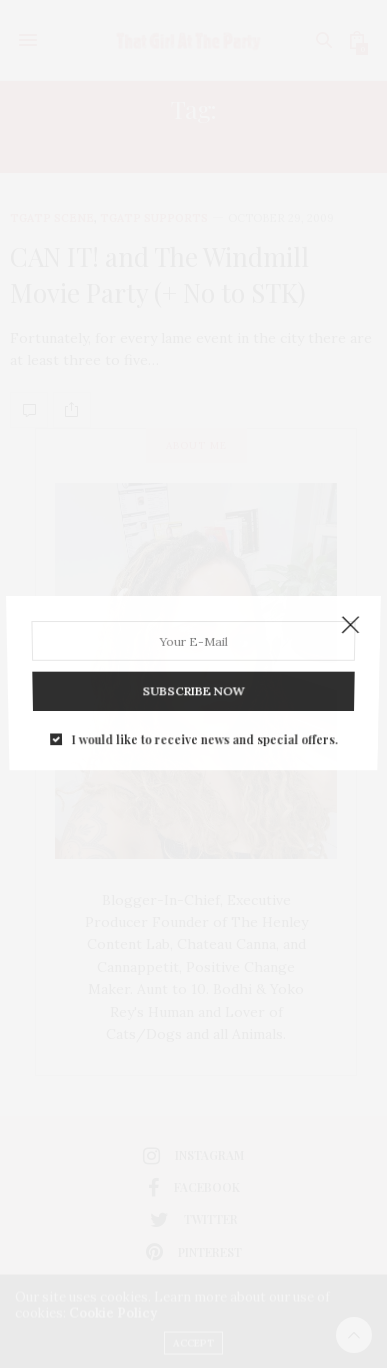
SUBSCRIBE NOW (193, 679)
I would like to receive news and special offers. (203, 720)
